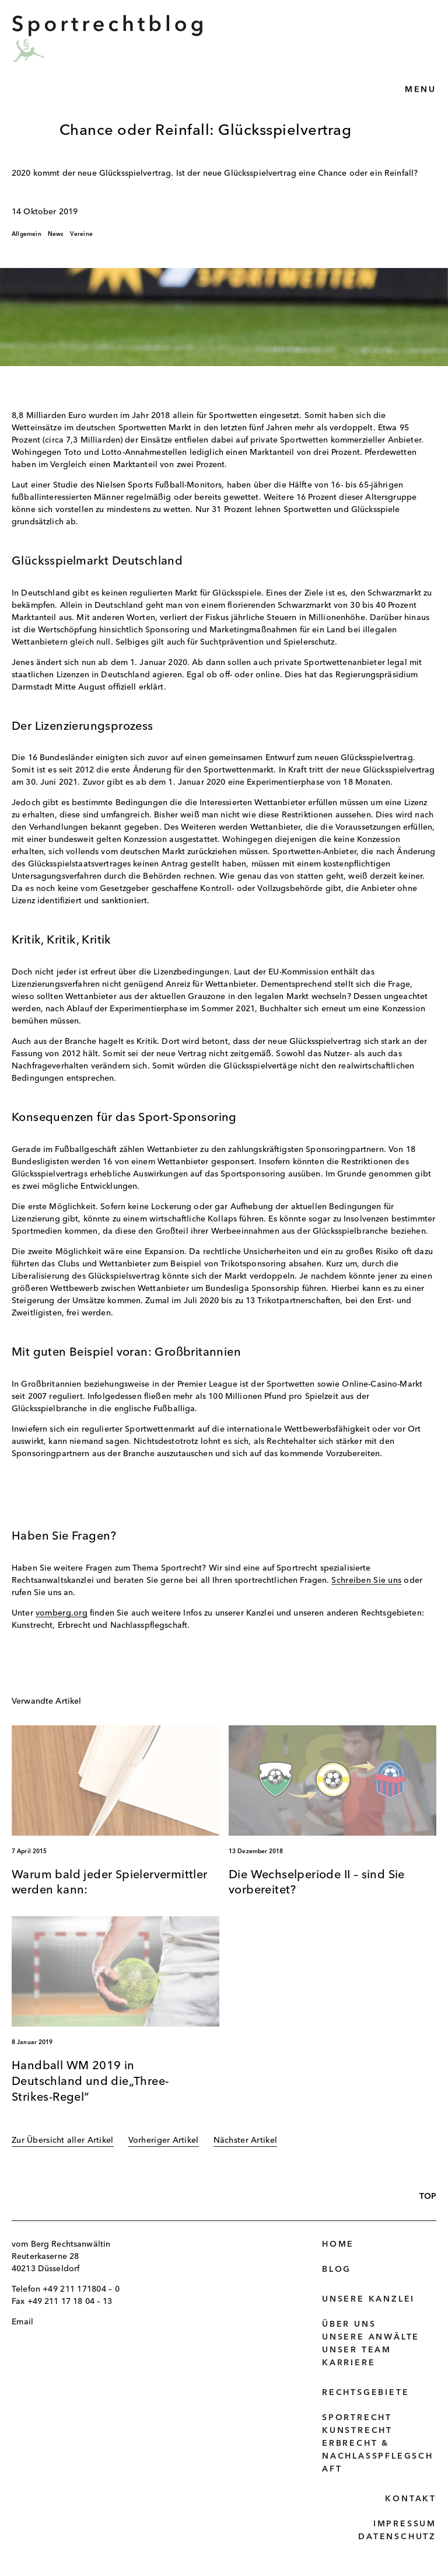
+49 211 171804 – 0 (81, 2289)
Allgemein (26, 234)
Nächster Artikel (245, 2140)
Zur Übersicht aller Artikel (63, 2140)
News (56, 234)
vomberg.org (62, 1613)
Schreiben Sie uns (366, 1580)
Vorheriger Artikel (163, 2140)
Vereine (81, 234)
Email (22, 2322)
